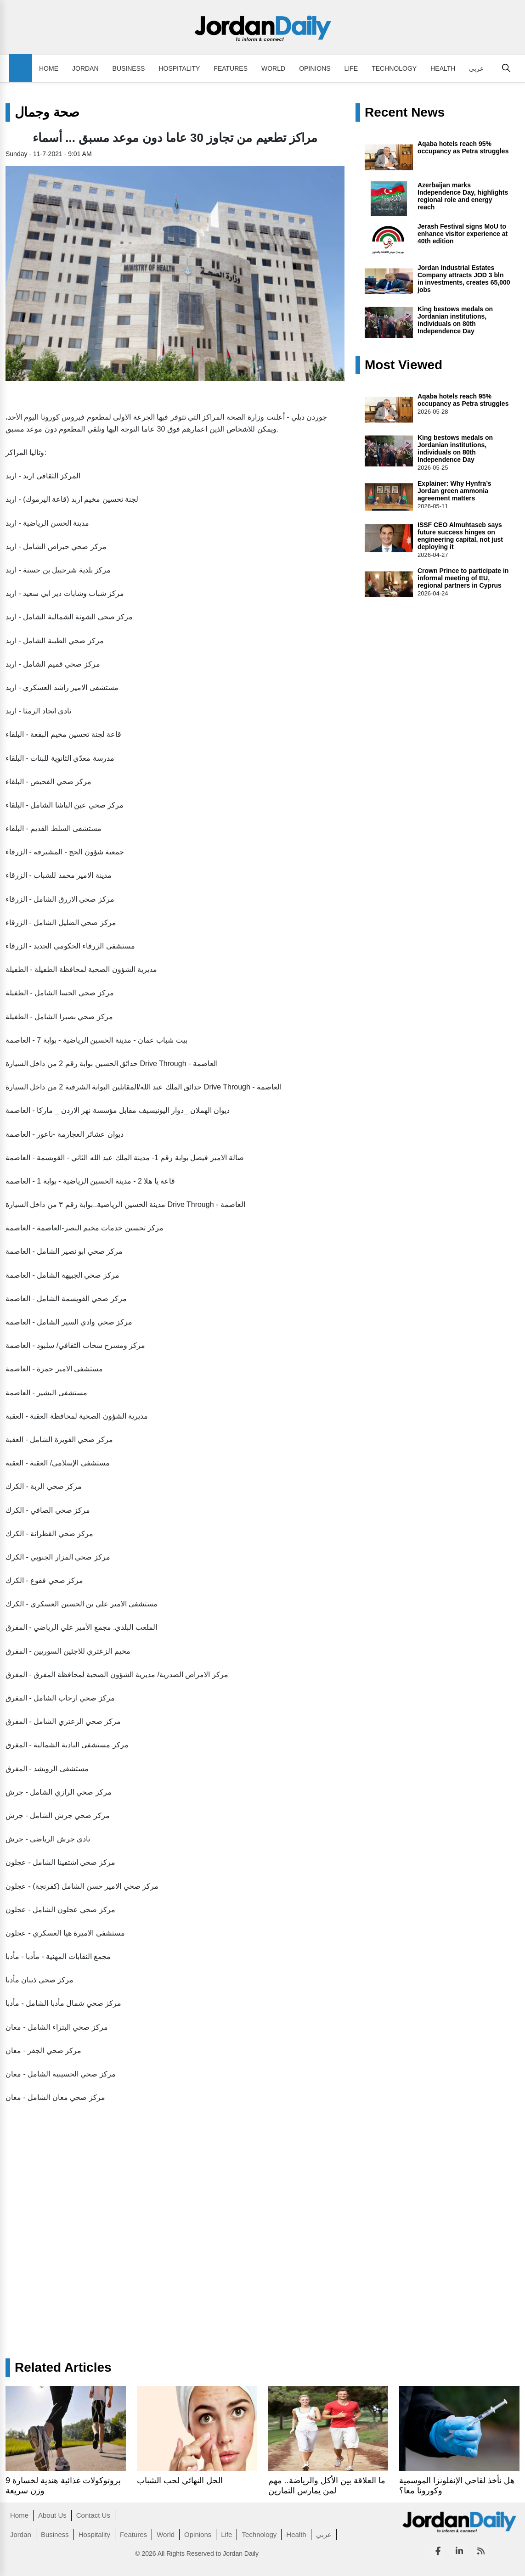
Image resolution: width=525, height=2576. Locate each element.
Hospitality (179, 68)
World (273, 68)
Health (442, 68)
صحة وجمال (47, 112)
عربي (476, 68)
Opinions (314, 68)
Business (129, 68)
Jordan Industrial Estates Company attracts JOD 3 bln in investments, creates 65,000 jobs (464, 278)
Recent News (405, 112)
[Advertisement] (149, 2179)
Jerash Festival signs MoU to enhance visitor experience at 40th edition (463, 234)
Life (351, 68)
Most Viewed (403, 365)
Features (231, 68)
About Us (52, 2515)
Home (48, 68)
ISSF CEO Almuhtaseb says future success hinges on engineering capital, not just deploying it (460, 535)
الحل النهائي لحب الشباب (180, 2480)
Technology (394, 68)
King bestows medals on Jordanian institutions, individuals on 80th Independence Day (455, 320)
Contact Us (93, 2515)
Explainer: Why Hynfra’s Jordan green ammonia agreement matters (454, 491)
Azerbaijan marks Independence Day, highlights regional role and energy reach (463, 196)
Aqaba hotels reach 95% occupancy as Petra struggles (463, 147)
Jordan (85, 68)
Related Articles (63, 2367)
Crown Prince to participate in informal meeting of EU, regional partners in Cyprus (463, 578)
